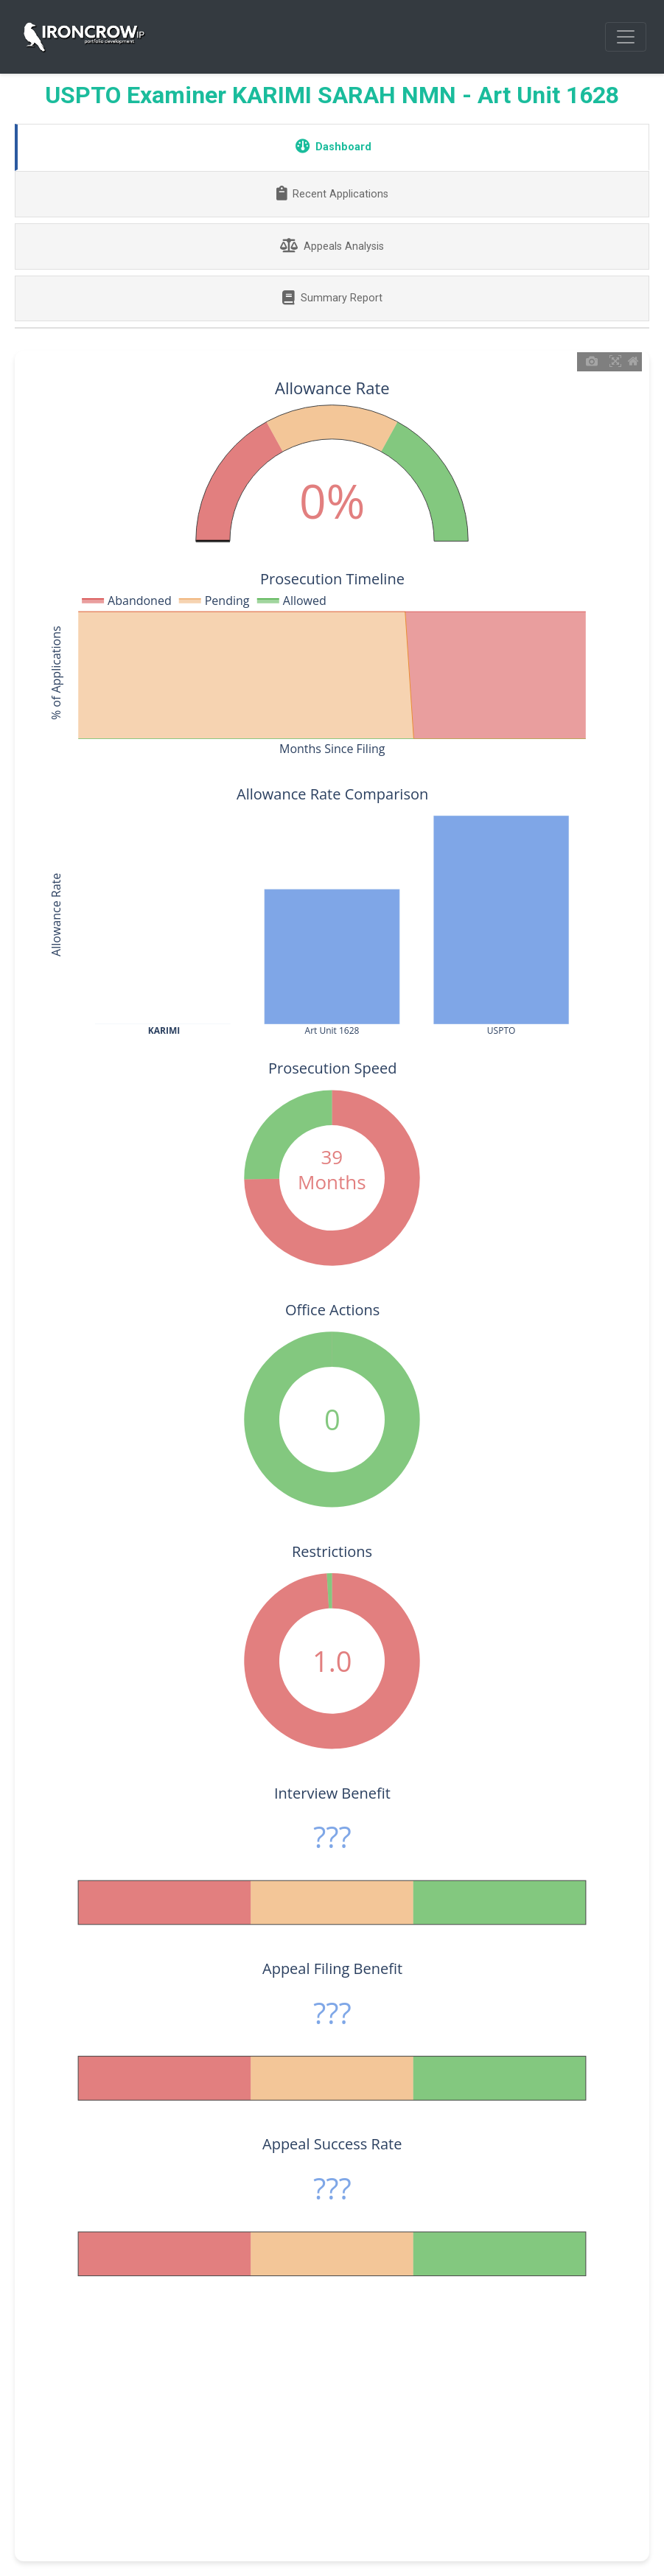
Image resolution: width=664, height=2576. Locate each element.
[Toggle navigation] (625, 37)
